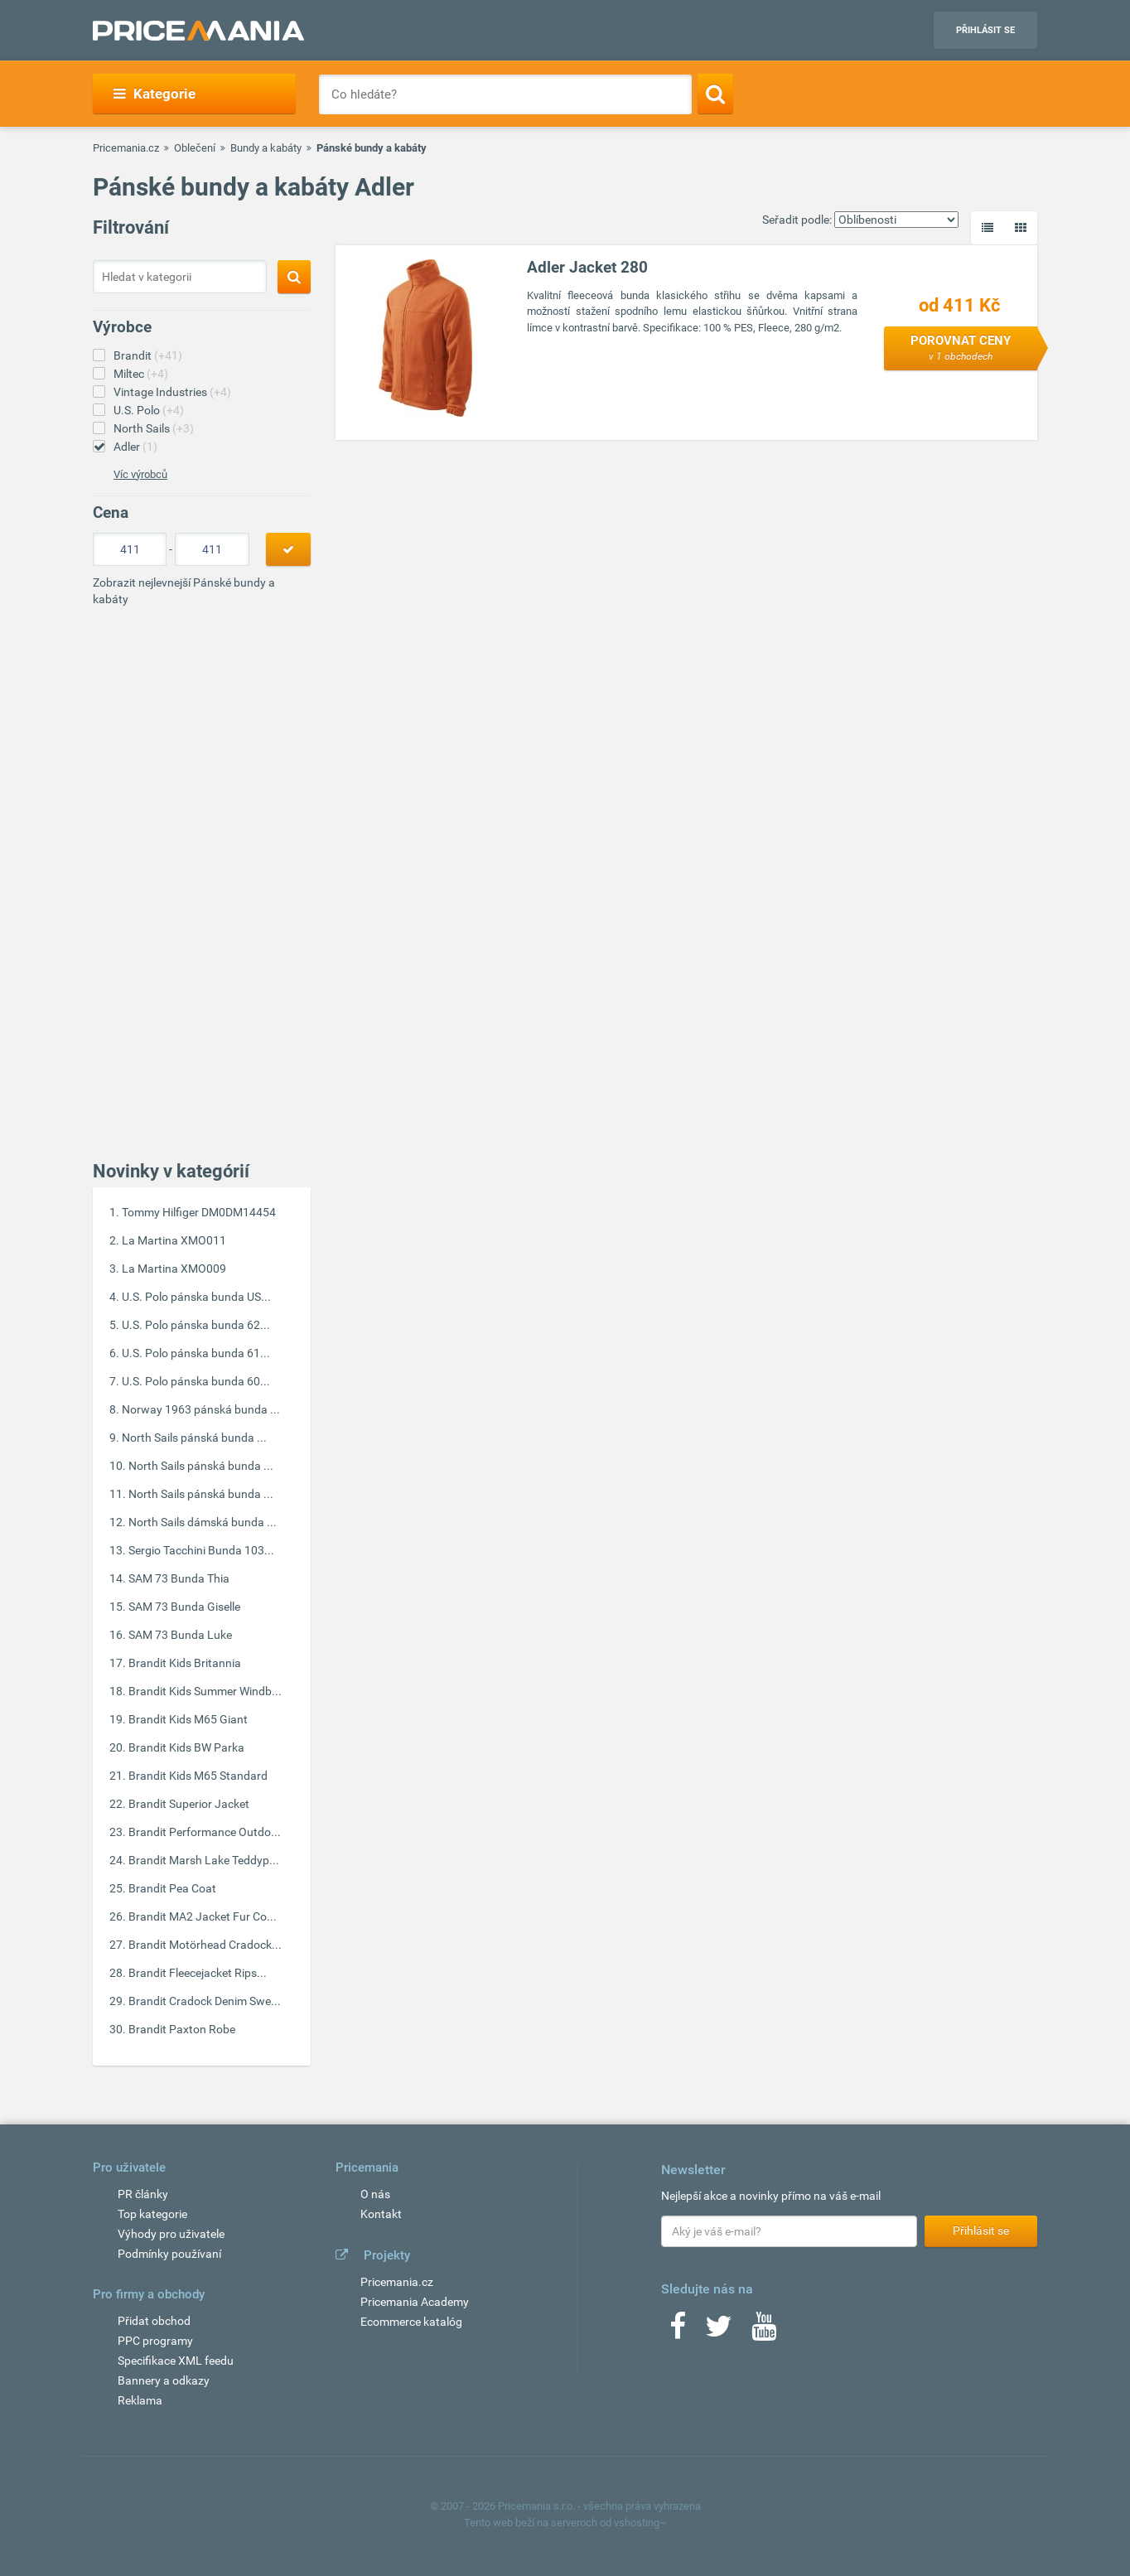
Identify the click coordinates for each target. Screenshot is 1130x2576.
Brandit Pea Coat (172, 1888)
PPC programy (155, 2340)
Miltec (140, 373)
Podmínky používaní (169, 2253)
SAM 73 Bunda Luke (180, 1634)
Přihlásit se (985, 30)
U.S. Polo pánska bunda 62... (196, 1324)
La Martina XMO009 (174, 1268)
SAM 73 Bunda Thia (178, 1578)
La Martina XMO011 (174, 1240)
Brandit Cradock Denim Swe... (204, 2001)
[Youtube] (764, 2331)
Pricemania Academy (414, 2301)
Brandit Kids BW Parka (186, 1747)
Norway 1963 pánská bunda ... (201, 1409)
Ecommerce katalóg (411, 2321)
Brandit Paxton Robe (181, 2029)
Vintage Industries (172, 392)
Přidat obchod (154, 2320)
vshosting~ (640, 2522)
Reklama (140, 2400)
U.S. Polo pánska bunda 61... (196, 1353)
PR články (143, 2194)
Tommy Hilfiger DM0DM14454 (199, 1212)
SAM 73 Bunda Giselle (184, 1606)
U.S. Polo (148, 410)
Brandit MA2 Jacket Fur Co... (202, 1916)
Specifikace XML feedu (176, 2360)
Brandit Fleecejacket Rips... (197, 1972)
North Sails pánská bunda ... (194, 1437)
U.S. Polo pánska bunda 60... (196, 1381)
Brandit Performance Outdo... (204, 1832)
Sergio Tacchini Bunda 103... (201, 1550)
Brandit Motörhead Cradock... (205, 1944)
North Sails (153, 428)
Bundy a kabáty (266, 148)
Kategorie (154, 93)
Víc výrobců (140, 474)
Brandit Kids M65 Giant (188, 1719)
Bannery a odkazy (164, 2380)
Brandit (147, 355)
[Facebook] (677, 2331)
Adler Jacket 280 (587, 267)
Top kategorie (152, 2214)
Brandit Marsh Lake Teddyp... (203, 1860)
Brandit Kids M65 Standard (198, 1775)
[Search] (715, 94)
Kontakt (381, 2214)
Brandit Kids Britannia (184, 1663)
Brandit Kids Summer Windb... (205, 1691)
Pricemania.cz (126, 148)
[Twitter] (719, 2331)
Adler (135, 446)
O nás (375, 2194)
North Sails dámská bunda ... (202, 1522)
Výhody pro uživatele (171, 2233)
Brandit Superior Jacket (188, 1803)
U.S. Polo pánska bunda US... (196, 1296)
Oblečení (194, 148)
